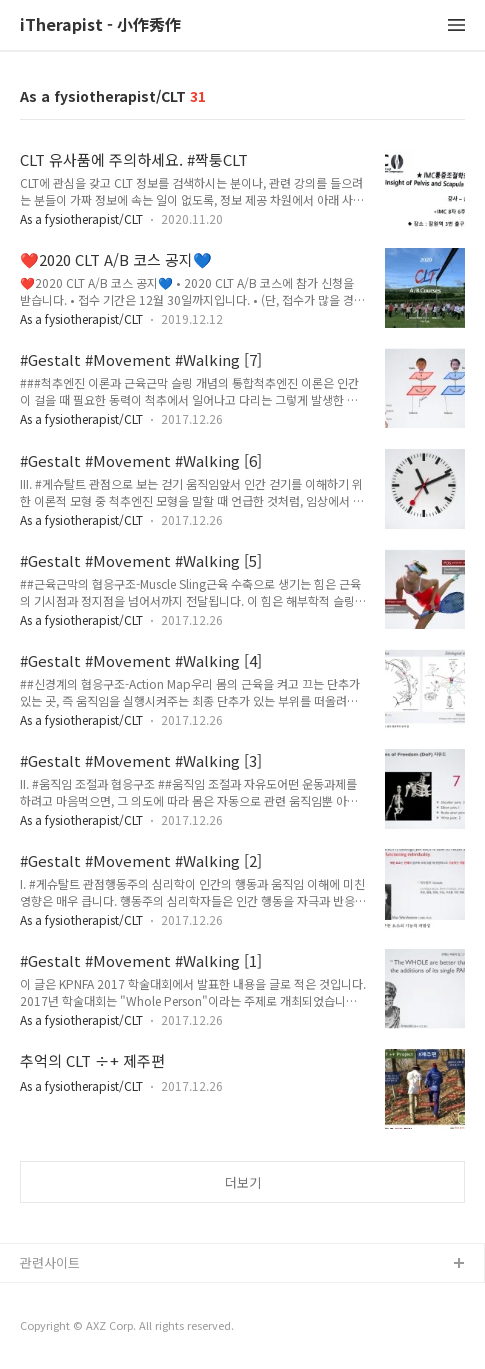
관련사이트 (50, 1262)
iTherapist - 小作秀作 (100, 25)
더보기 (243, 1182)
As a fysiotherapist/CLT (81, 218)
